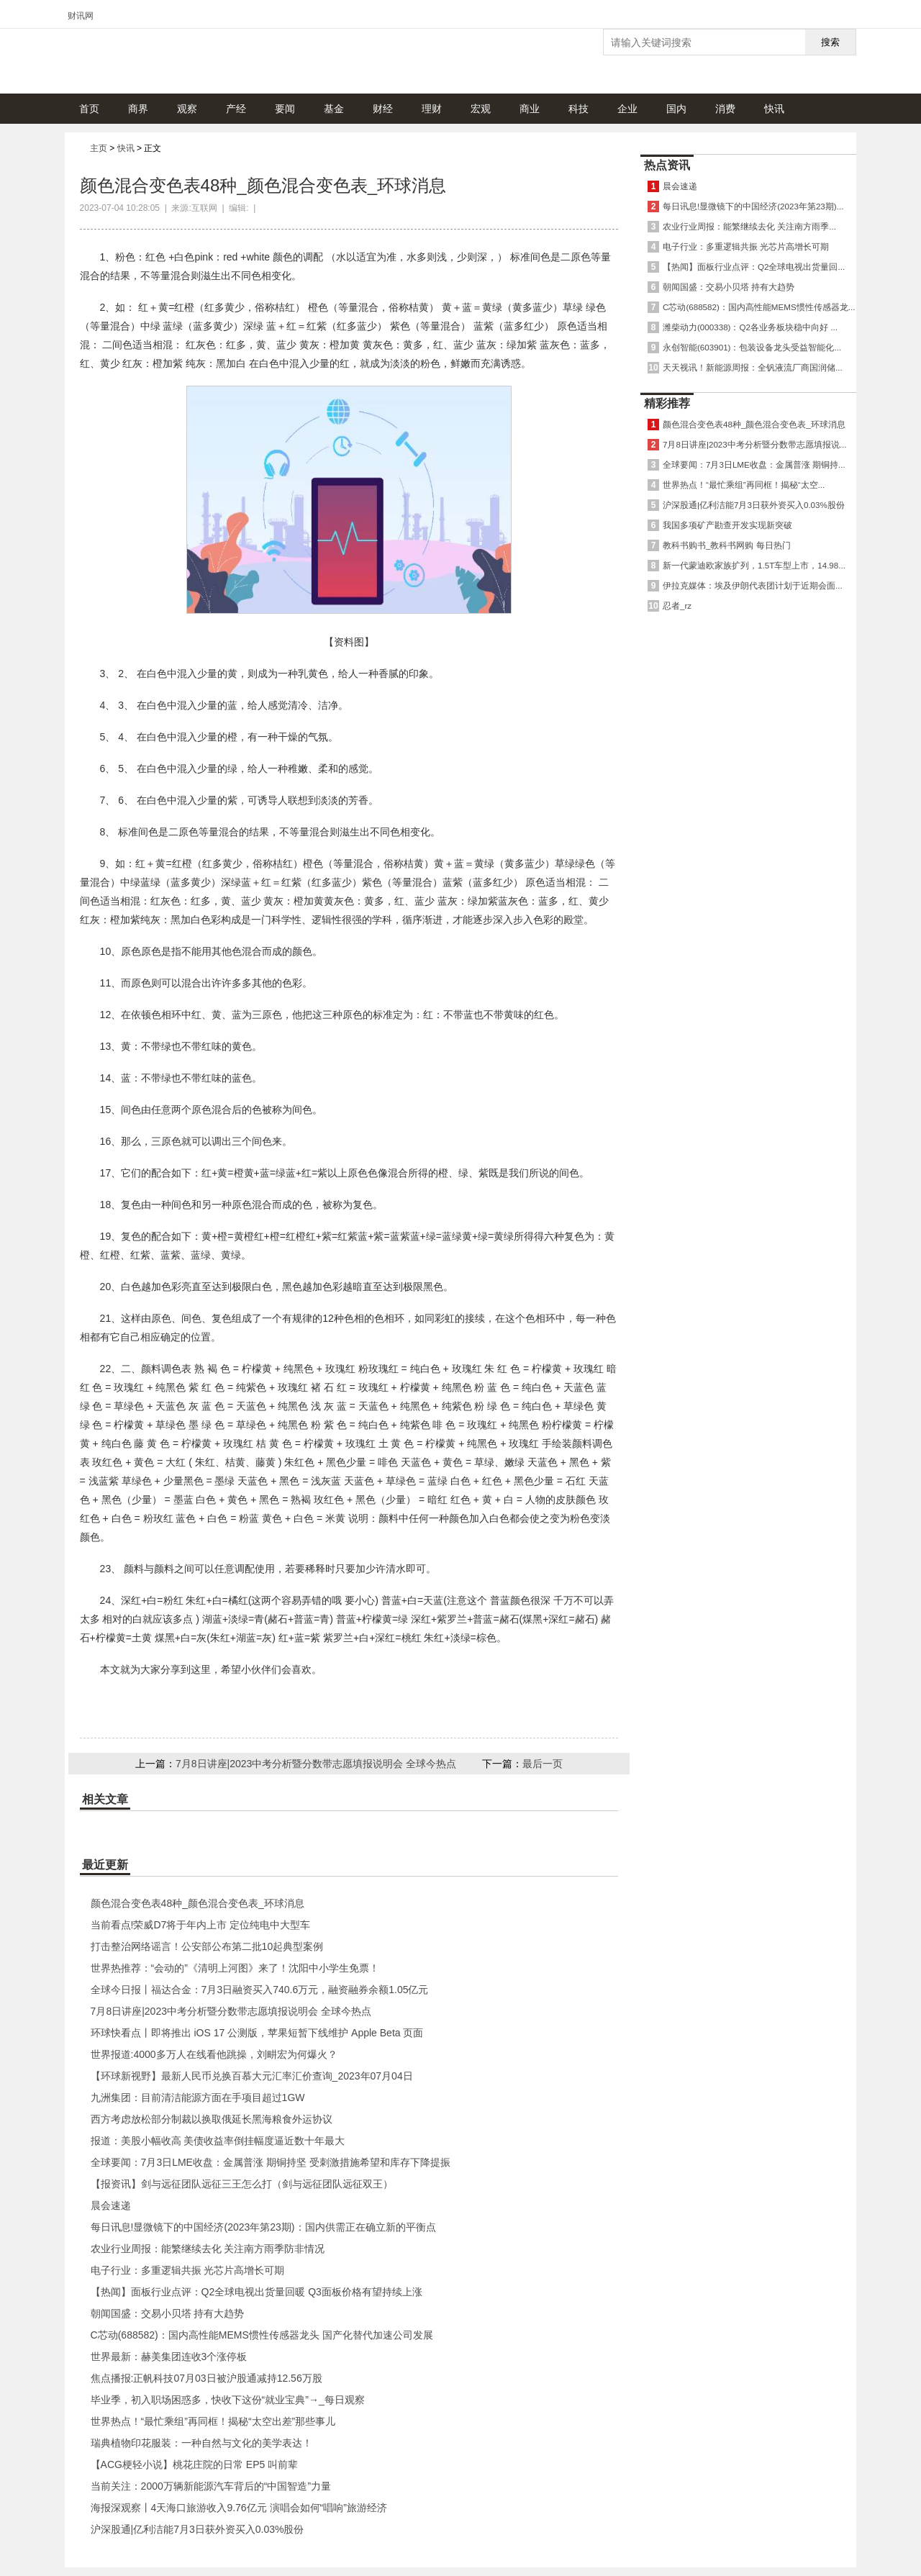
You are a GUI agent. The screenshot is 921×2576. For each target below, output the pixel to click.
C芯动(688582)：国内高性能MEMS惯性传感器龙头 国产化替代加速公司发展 (262, 2335)
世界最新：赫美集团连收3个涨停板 (169, 2356)
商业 (530, 108)
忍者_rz (677, 605)
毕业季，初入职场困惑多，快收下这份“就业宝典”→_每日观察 (228, 2399)
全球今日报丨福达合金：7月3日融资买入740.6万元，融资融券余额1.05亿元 (260, 1989)
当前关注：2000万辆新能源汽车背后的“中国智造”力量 (211, 2486)
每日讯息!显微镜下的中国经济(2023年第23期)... (753, 206)
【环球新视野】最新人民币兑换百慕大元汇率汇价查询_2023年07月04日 (252, 2076)
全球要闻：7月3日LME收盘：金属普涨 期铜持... (754, 464)
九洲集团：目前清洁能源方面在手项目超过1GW (198, 2097)
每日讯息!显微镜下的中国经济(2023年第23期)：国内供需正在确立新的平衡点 (263, 2227)
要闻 (285, 108)
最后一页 (542, 1763)
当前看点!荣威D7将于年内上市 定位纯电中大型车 (201, 1925)
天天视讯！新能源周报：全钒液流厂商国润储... (753, 367)
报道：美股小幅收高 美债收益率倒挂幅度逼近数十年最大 (218, 2140)
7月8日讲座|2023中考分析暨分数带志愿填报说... (754, 444)
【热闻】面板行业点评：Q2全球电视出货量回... (754, 266)
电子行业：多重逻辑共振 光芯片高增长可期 (188, 2270)
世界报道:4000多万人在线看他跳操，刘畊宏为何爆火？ (214, 2054)
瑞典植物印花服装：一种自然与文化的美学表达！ (201, 2443)
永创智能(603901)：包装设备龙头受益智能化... (752, 347)
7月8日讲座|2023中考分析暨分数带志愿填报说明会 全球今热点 (316, 1763)
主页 (98, 148)
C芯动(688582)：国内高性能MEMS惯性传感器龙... (759, 307)
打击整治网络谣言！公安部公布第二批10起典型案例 (207, 1946)
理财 (432, 108)
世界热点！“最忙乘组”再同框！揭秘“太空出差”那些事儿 (213, 2421)
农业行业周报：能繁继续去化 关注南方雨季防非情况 (208, 2248)
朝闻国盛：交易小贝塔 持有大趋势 (168, 2313)
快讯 (774, 108)
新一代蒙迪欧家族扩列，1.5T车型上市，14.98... (754, 565)
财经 (383, 108)
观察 (187, 108)
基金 (334, 108)
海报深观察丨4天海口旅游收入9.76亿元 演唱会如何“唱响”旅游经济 (239, 2507)
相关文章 (105, 1799)
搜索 (830, 42)
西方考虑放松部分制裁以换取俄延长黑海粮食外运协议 (211, 2119)
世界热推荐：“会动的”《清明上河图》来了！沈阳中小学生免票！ (235, 1968)
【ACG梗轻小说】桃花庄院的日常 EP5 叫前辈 (195, 2464)
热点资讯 (667, 165)
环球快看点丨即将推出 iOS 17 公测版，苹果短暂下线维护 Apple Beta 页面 (257, 2032)
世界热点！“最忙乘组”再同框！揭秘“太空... (744, 484)
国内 (676, 108)
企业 (627, 108)
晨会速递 (111, 2205)
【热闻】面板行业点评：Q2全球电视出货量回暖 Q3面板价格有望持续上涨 (256, 2292)
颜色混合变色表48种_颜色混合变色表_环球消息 (197, 1903)
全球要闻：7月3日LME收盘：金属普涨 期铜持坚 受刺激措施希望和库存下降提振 (270, 2162)
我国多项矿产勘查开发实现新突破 (727, 525)
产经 (236, 108)
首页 (89, 108)
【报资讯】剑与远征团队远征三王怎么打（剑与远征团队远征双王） (242, 2184)
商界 (138, 108)
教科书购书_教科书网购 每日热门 (727, 545)
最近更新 (105, 1865)
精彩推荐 (667, 403)
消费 (725, 108)
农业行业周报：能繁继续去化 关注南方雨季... (749, 226)
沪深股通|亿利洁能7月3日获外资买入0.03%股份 (197, 2529)
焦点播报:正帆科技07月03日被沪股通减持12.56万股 (206, 2378)
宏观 (481, 108)
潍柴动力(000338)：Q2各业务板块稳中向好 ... (750, 327)
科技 (578, 108)
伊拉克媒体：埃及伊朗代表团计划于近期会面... (753, 585)
